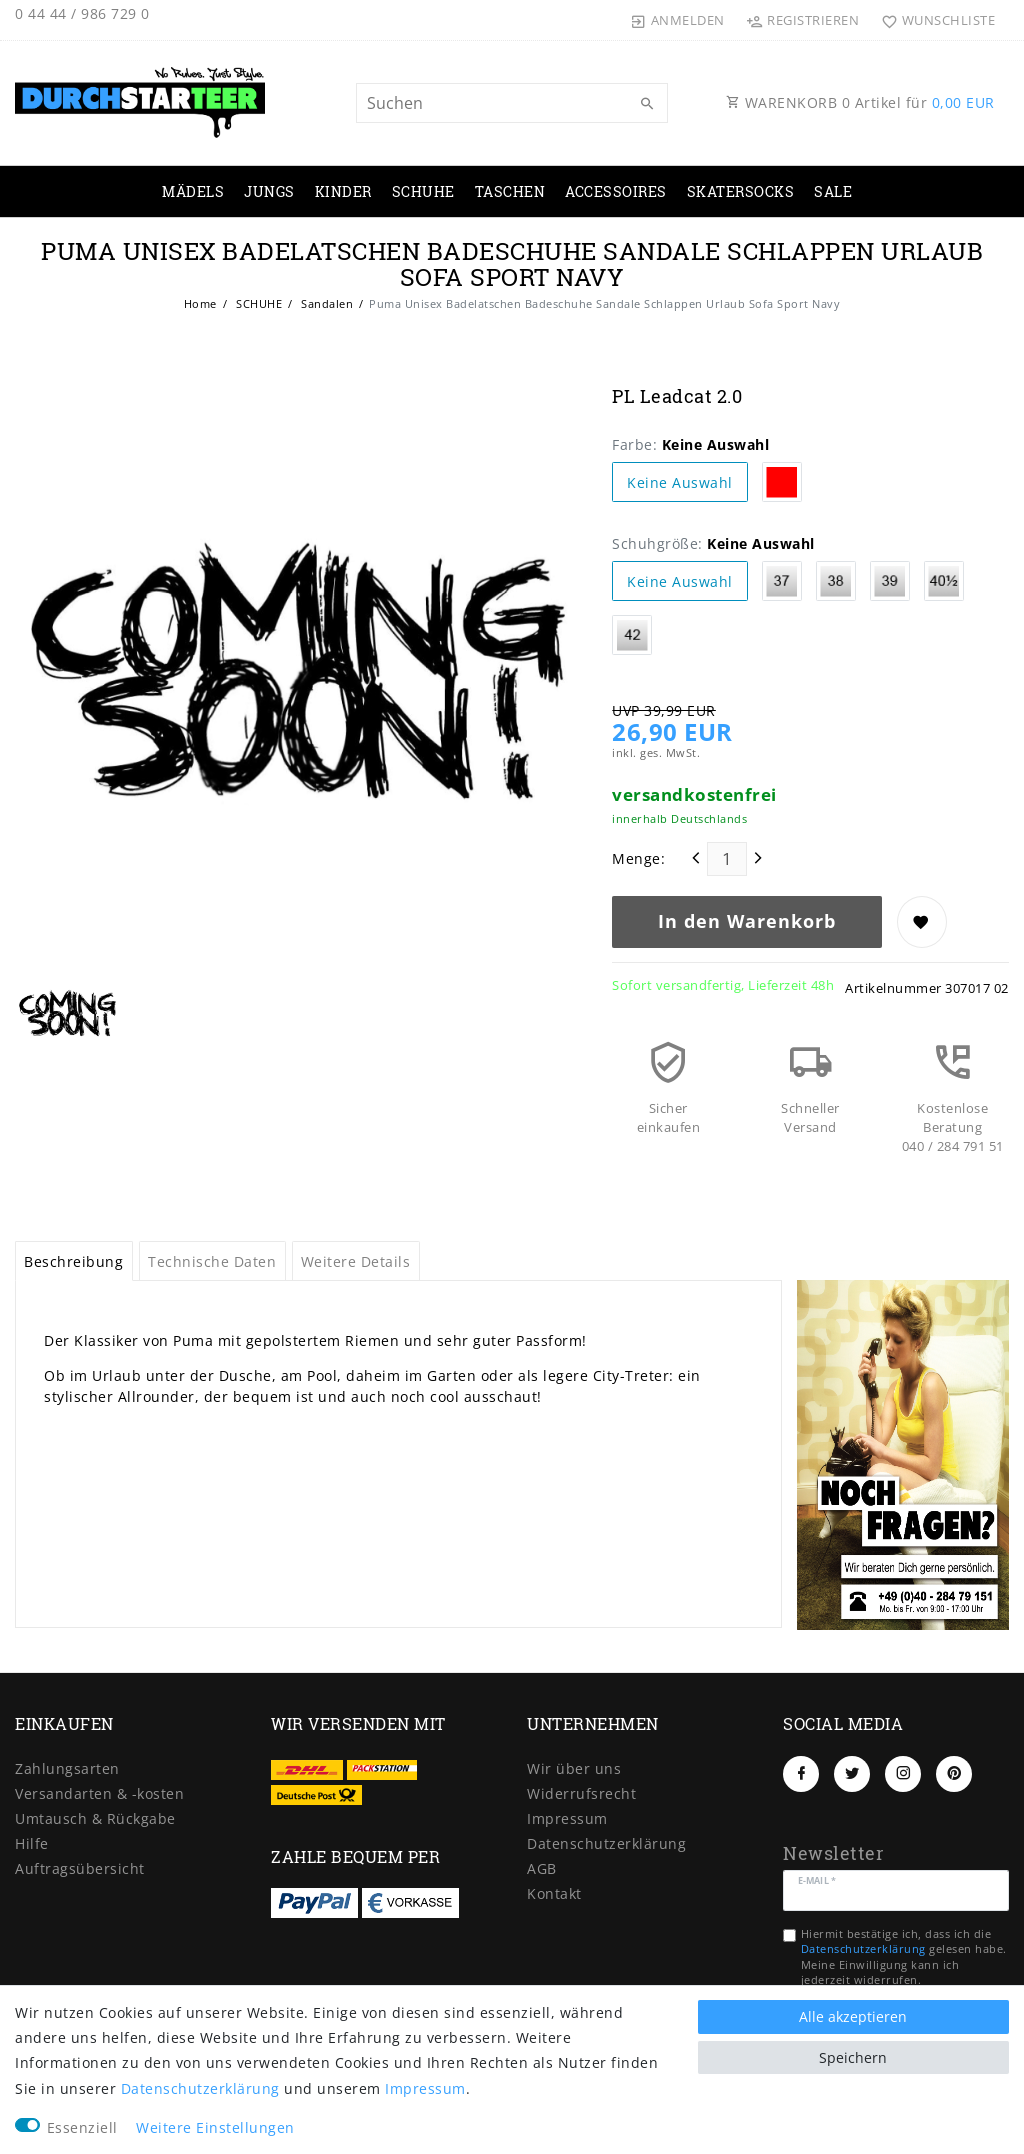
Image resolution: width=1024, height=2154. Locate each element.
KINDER (343, 191)
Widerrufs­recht (581, 1793)
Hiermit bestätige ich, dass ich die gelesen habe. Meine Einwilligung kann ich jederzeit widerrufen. (904, 1956)
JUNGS (269, 191)
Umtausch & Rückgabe (95, 1818)
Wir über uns (574, 1768)
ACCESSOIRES (616, 191)
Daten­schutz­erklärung (606, 1843)
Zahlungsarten (67, 1768)
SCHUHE (423, 191)
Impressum (567, 1818)
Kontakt (554, 1893)
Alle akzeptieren (853, 2016)
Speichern (853, 2057)
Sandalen (326, 303)
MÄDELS (193, 191)
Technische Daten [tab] (212, 1261)
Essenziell (82, 2127)
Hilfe (32, 1843)
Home (200, 303)
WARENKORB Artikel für (860, 102)
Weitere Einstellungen (215, 2127)
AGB (542, 1868)
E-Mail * (817, 1879)
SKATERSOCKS (741, 191)
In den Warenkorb (747, 921)
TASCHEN (510, 191)
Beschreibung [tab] (73, 1261)
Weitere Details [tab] (356, 1261)
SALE (833, 191)
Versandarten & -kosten (99, 1793)
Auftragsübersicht (80, 1868)
